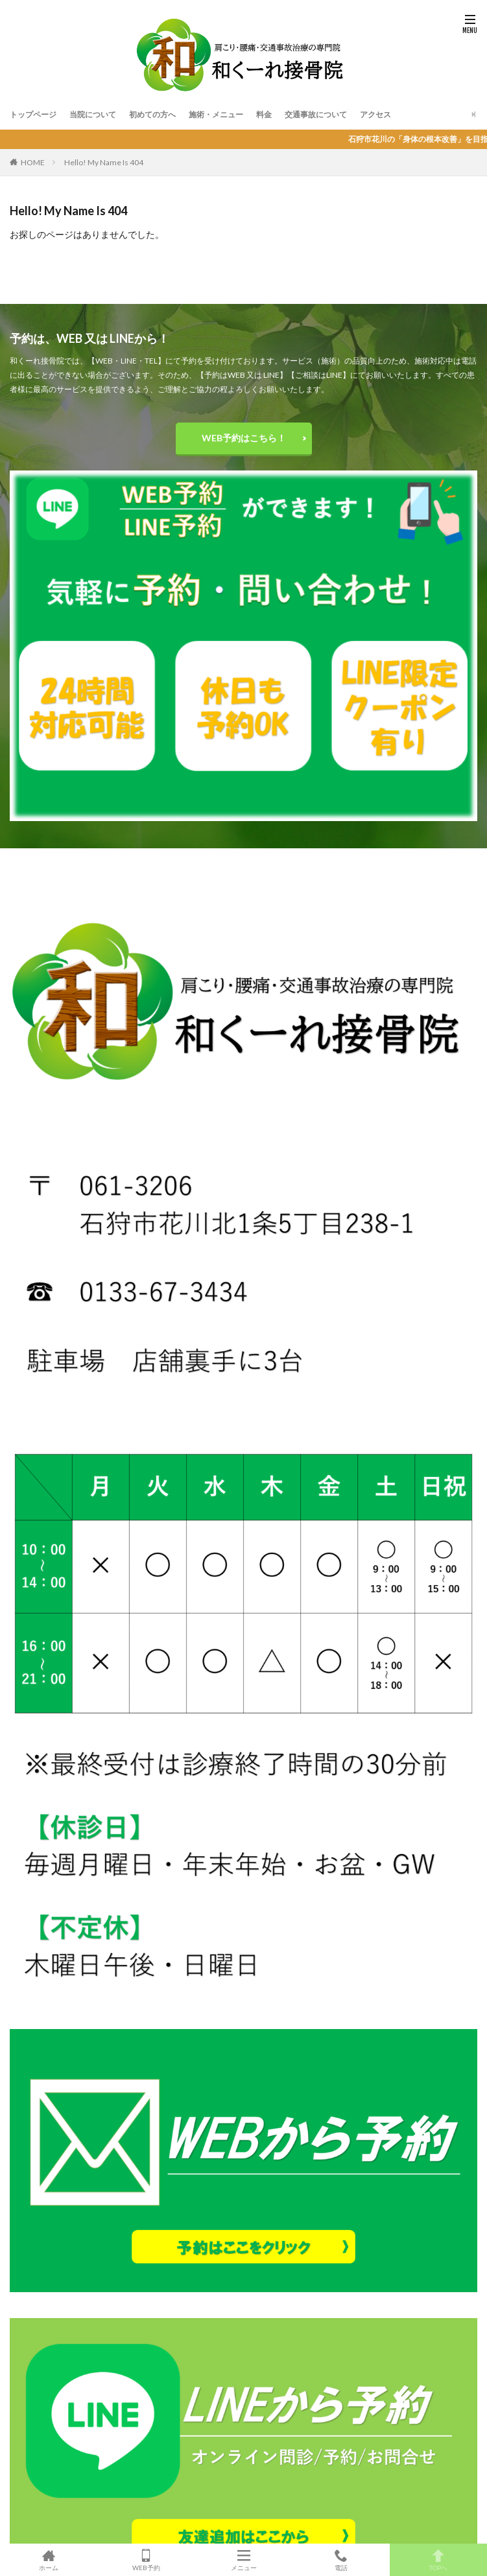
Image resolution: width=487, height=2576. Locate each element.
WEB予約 (146, 2560)
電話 (341, 2560)
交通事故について (316, 114)
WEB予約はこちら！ (244, 437)
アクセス (375, 114)
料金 (264, 114)
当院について (92, 114)
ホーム (48, 2560)
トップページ (33, 114)
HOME (33, 162)
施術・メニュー (216, 114)
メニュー (243, 2560)
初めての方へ (152, 114)
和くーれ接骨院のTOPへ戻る (243, 267)
